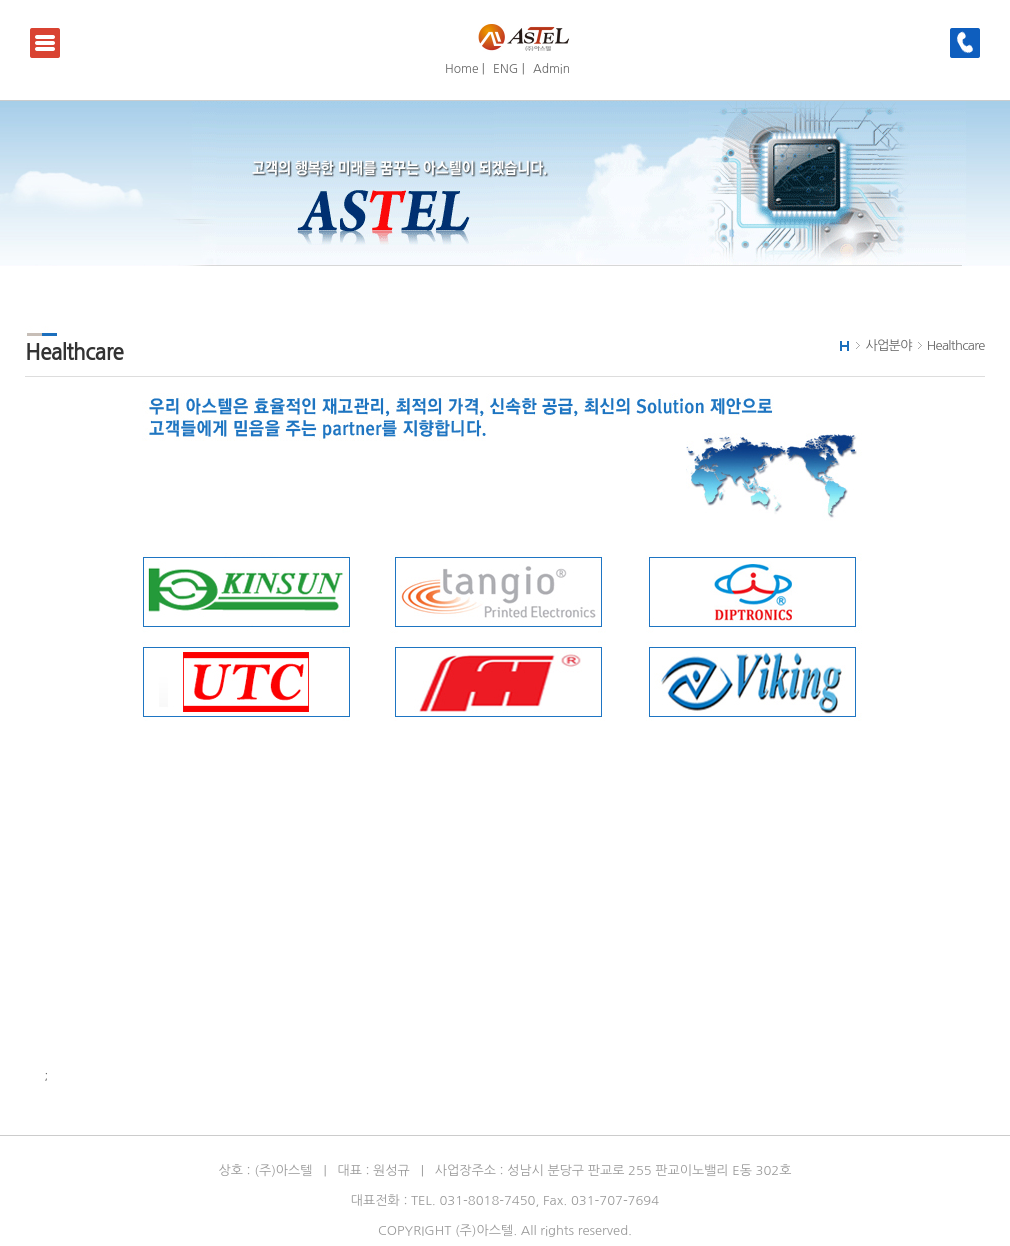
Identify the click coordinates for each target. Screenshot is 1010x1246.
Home (461, 69)
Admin (551, 69)
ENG (505, 69)
